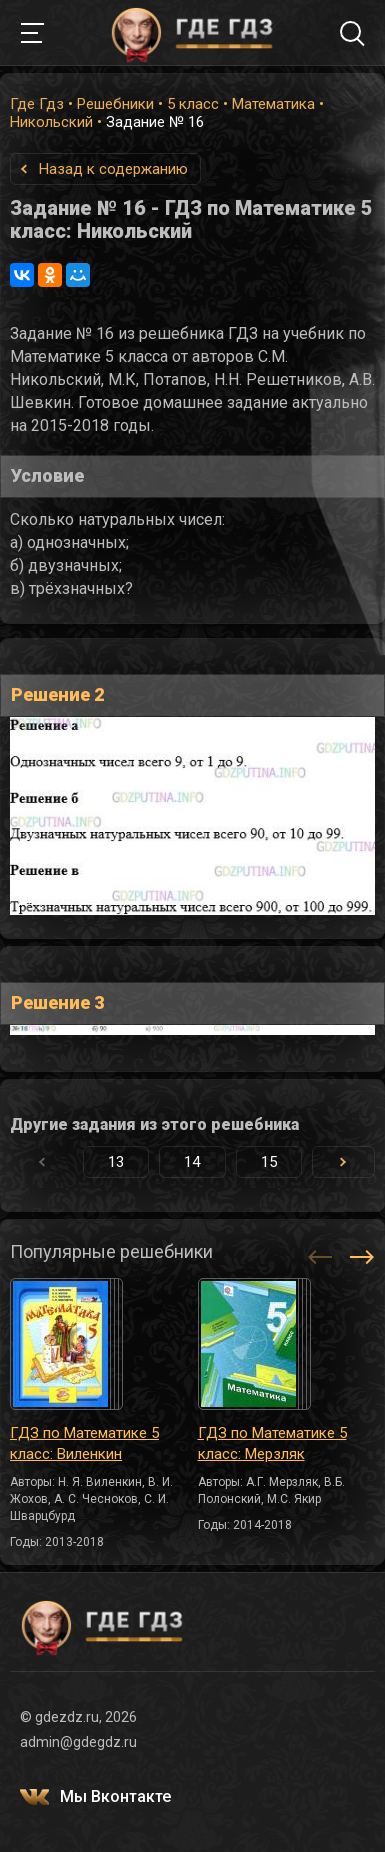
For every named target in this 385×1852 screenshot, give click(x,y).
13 (116, 1162)
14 (192, 1162)
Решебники (115, 104)
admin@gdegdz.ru (78, 1742)
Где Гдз (37, 104)
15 (269, 1162)
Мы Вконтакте (115, 1796)
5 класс (193, 104)
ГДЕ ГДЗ (193, 33)
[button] (343, 1162)
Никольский (51, 122)
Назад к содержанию (113, 169)
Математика (273, 104)
